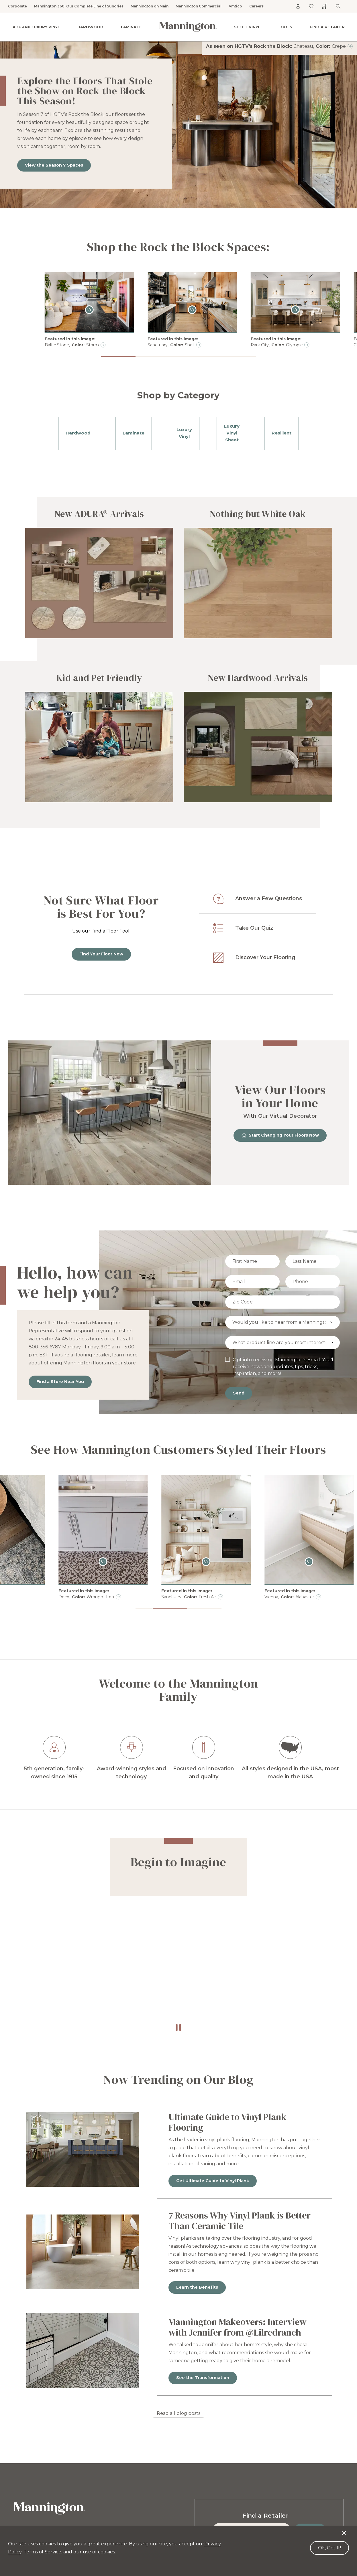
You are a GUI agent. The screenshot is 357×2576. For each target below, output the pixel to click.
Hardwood (90, 27)
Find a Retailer (327, 27)
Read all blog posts (178, 2413)
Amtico (235, 6)
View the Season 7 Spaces (54, 164)
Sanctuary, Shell (171, 345)
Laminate (131, 27)
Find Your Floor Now (101, 954)
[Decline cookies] (343, 2530)
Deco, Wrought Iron (175, 1597)
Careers (256, 6)
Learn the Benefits (197, 2287)
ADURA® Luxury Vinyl (36, 27)
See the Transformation (202, 2377)
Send (238, 1393)
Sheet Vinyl (247, 27)
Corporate (17, 6)
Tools (285, 27)
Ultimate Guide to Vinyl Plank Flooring (227, 2122)
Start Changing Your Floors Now (280, 1135)
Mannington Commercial (198, 6)
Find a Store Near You (60, 1381)
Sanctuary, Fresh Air (278, 1597)
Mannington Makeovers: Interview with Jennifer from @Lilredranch (237, 2327)
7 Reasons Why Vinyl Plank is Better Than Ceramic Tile (239, 2220)
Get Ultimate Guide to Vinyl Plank (212, 2180)
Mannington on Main (149, 6)
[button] (118, 356)
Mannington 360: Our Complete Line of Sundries (78, 6)
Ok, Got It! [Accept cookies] (329, 2548)
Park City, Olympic (277, 345)
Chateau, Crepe (319, 46)
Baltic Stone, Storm (72, 345)
